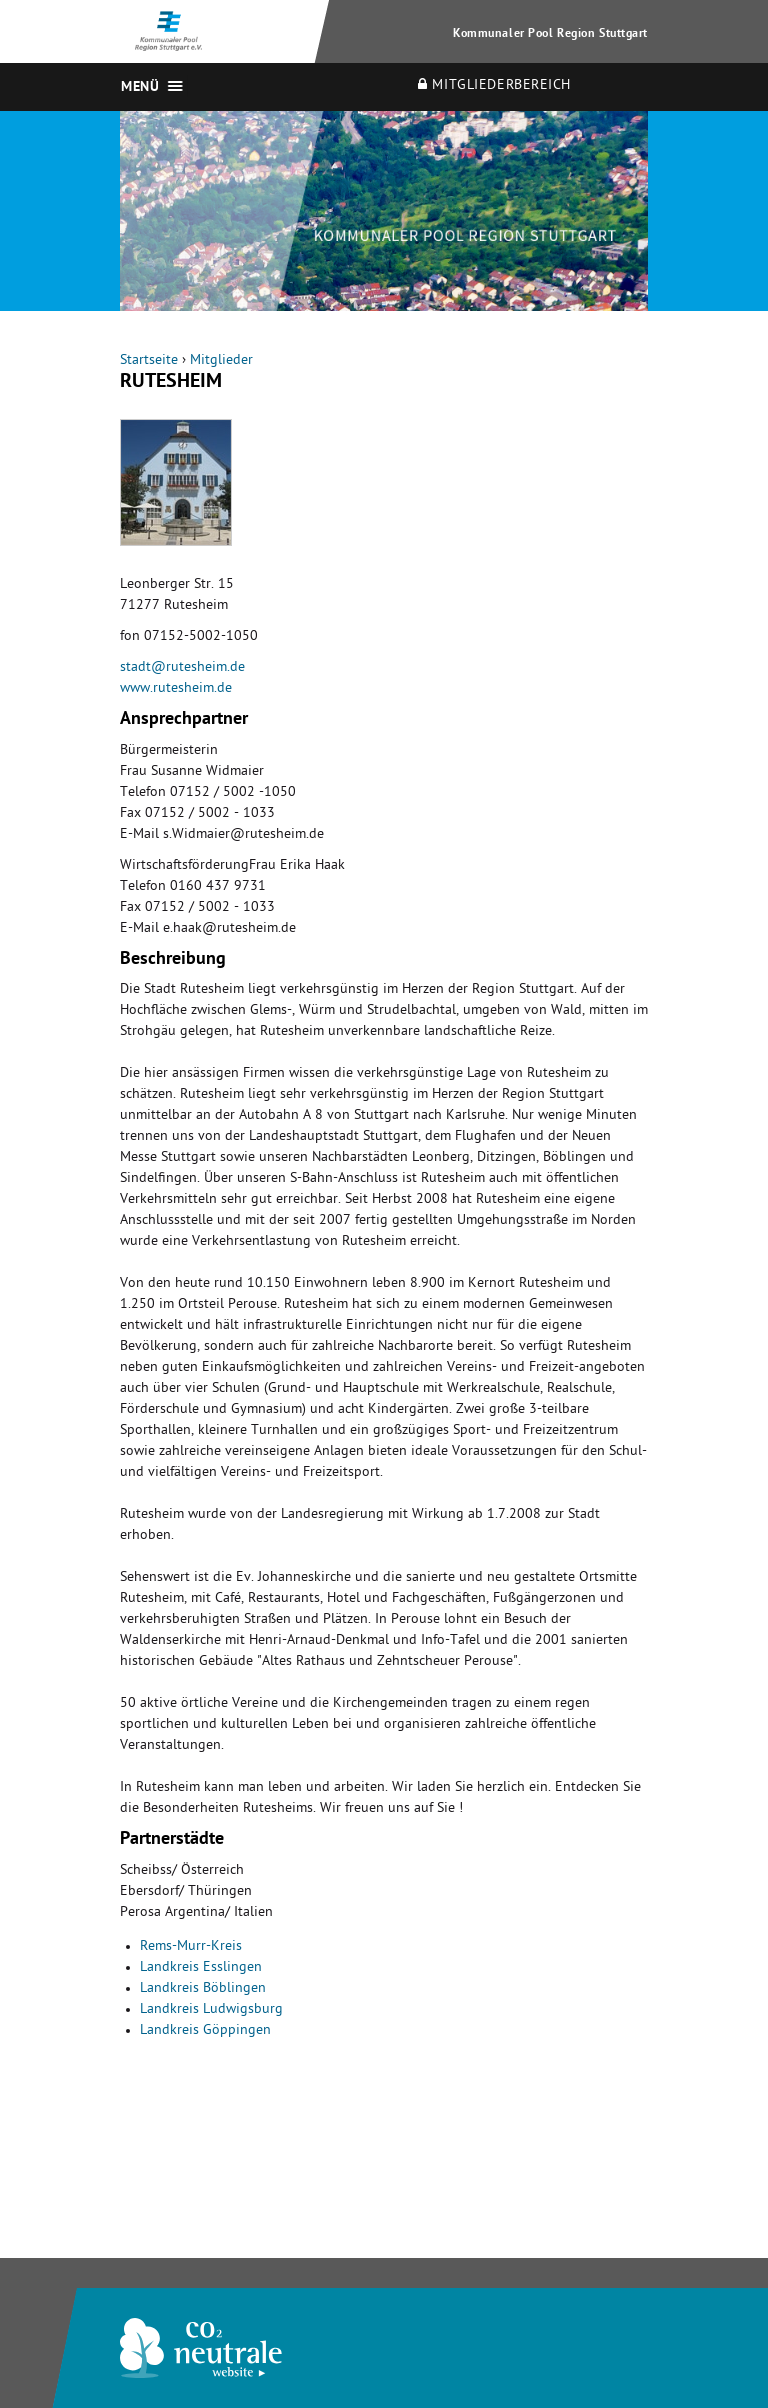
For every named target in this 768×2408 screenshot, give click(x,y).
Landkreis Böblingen (203, 1989)
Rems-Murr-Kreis (191, 1947)
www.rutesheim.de (176, 689)
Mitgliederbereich (494, 86)
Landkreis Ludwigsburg (211, 2010)
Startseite (149, 361)
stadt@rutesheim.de (182, 668)
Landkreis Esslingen (201, 1968)
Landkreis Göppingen (205, 2031)
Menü (140, 88)
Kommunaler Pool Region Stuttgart (550, 34)
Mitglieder (221, 361)
